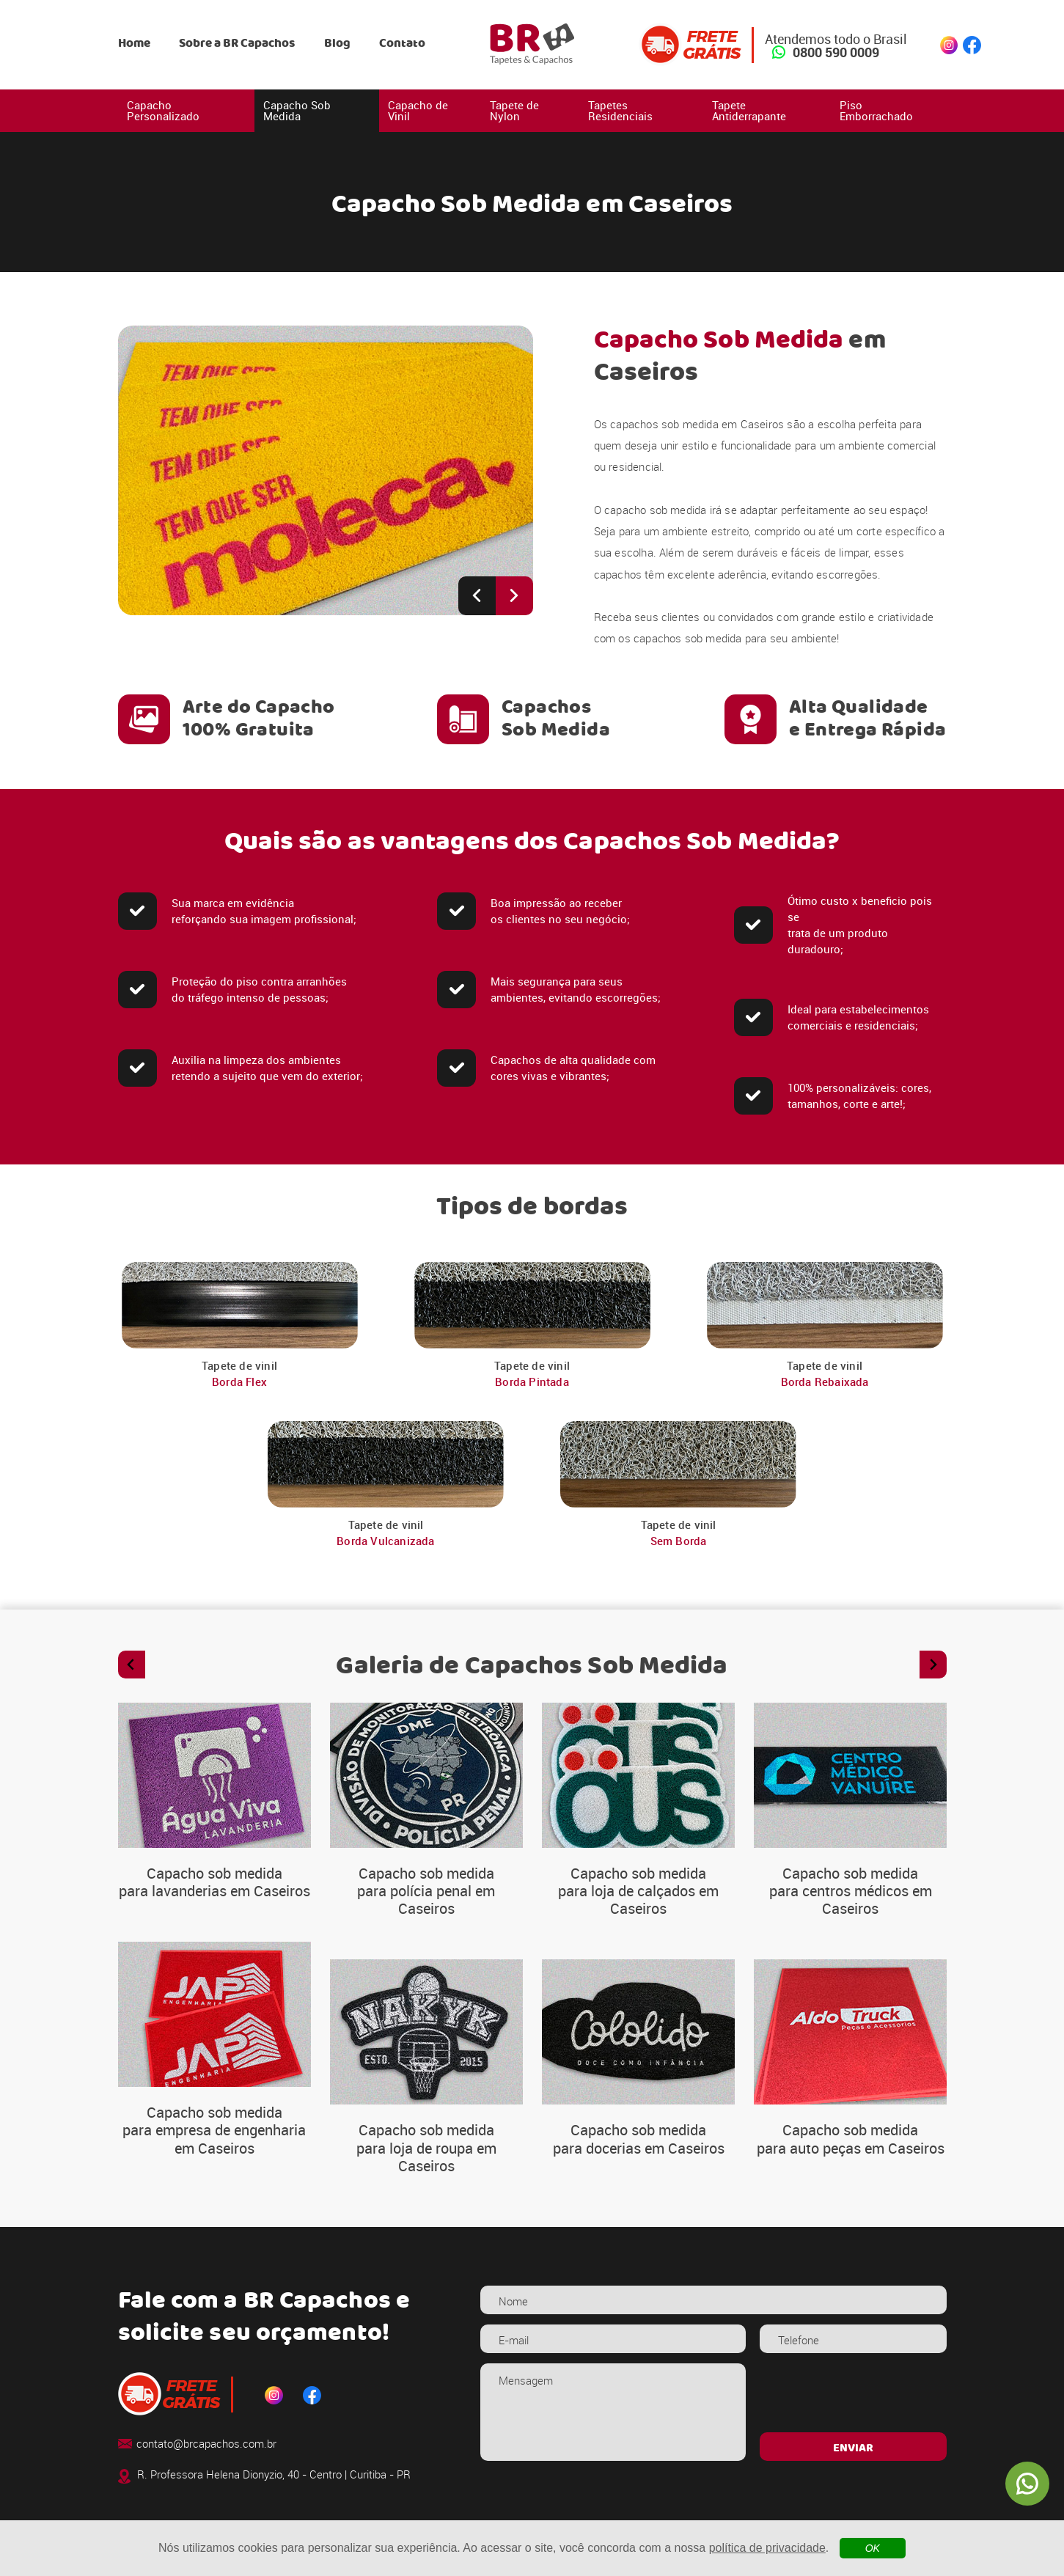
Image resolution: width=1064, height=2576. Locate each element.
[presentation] (853, 2392)
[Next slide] (514, 595)
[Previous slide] (477, 595)
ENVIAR (853, 2448)
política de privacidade (767, 2548)
